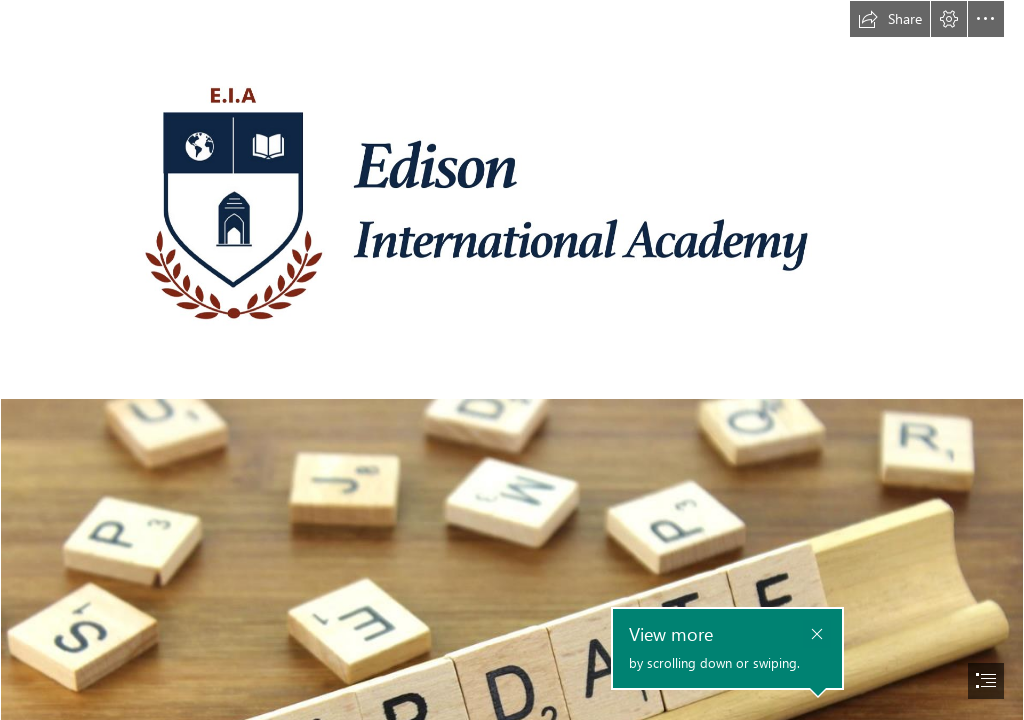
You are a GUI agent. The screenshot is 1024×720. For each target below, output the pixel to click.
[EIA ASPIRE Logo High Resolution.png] (512, 199)
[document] (512, 360)
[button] (890, 19)
